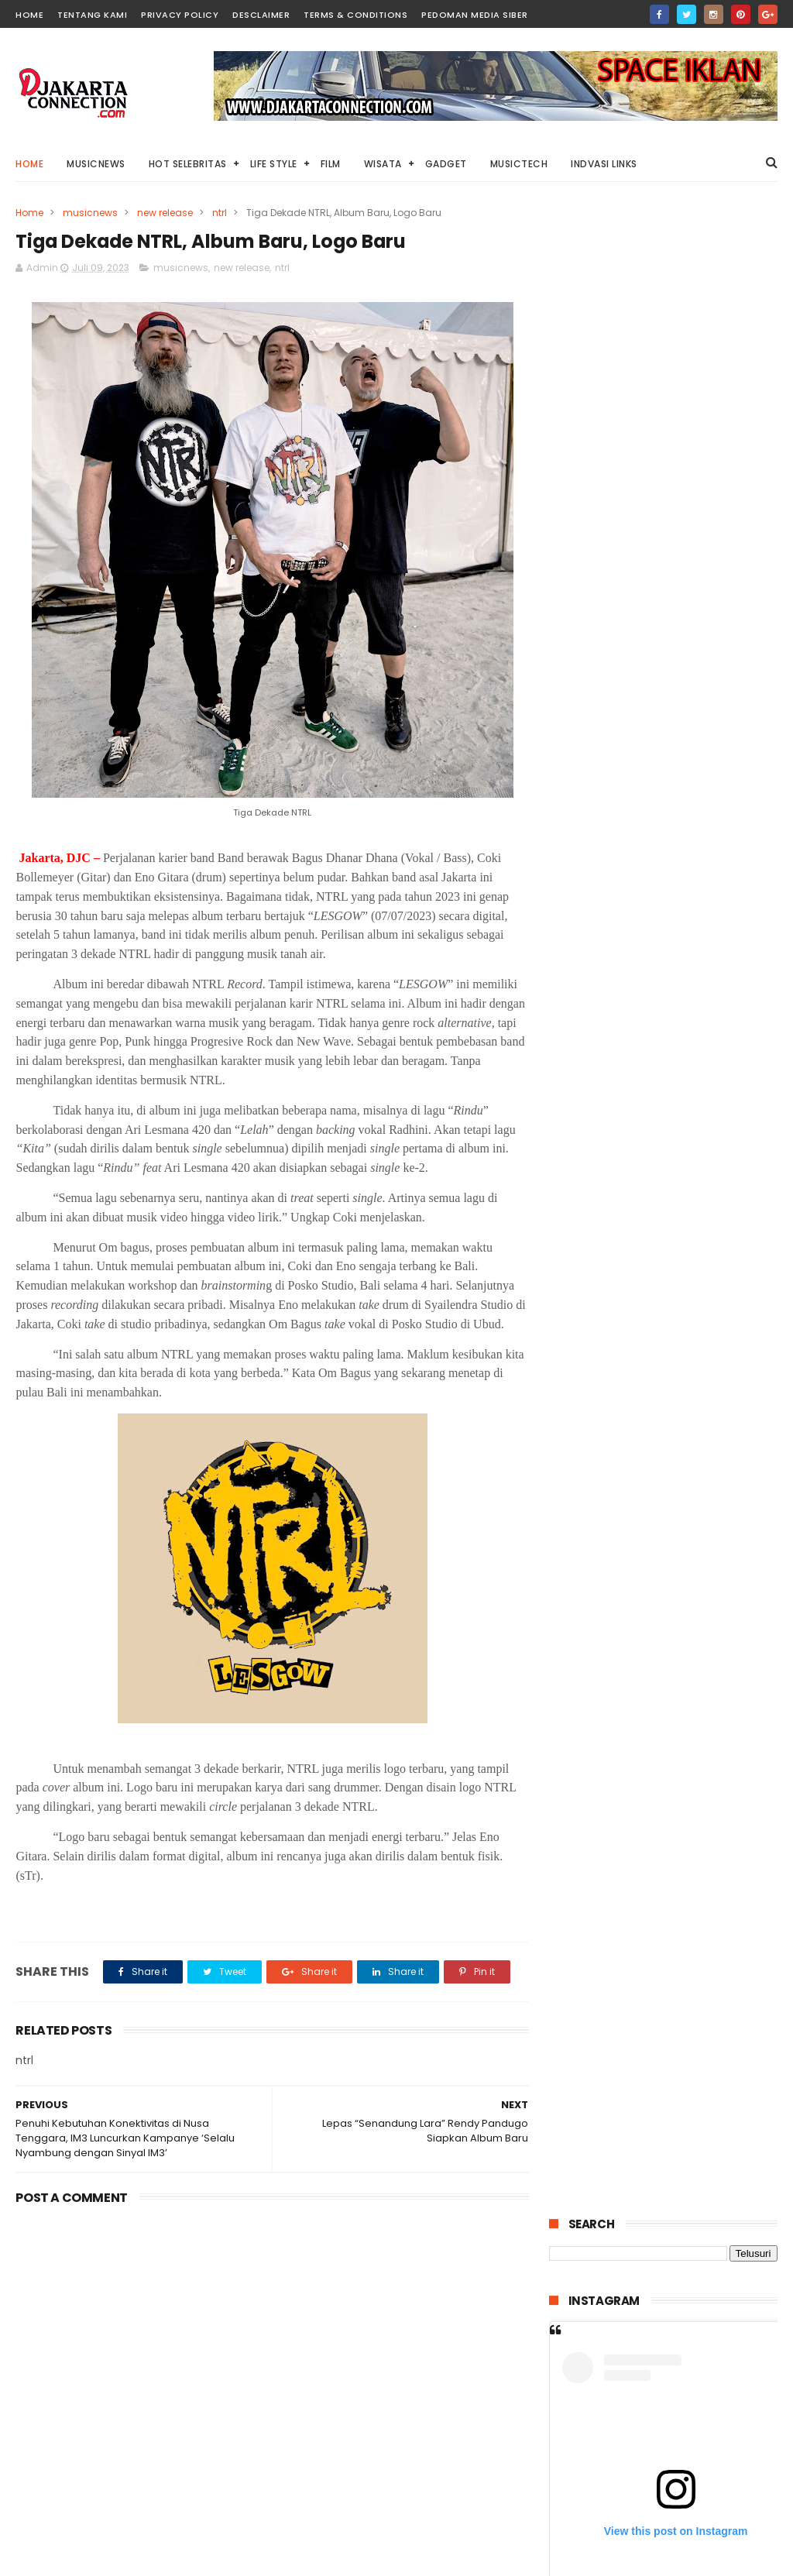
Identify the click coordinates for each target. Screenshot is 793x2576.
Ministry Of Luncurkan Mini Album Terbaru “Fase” (660, 1792)
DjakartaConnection (625, 2563)
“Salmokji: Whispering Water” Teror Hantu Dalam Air (690, 1413)
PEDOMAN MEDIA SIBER (474, 15)
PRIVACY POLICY (179, 15)
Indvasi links (604, 163)
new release (165, 212)
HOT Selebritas (188, 163)
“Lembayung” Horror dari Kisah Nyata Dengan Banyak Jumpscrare (700, 1190)
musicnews (90, 212)
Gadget (446, 163)
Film (331, 163)
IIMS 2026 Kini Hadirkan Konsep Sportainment (694, 1616)
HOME (29, 15)
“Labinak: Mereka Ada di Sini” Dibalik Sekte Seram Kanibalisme (698, 1342)
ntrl (219, 212)
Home (29, 163)
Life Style (273, 163)
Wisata (383, 163)
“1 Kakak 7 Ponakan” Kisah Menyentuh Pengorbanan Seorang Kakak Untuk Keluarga (694, 1036)
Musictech (519, 163)
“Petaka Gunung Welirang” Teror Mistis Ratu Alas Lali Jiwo (692, 1554)
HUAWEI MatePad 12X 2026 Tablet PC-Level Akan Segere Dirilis (690, 1483)
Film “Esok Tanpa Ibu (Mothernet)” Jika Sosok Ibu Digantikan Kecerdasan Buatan (698, 1269)
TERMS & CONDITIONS (355, 15)
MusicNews (96, 163)
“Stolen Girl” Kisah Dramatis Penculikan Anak (688, 957)
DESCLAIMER (261, 15)
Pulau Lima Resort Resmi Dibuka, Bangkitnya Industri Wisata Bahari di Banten (699, 1117)
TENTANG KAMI (92, 15)
